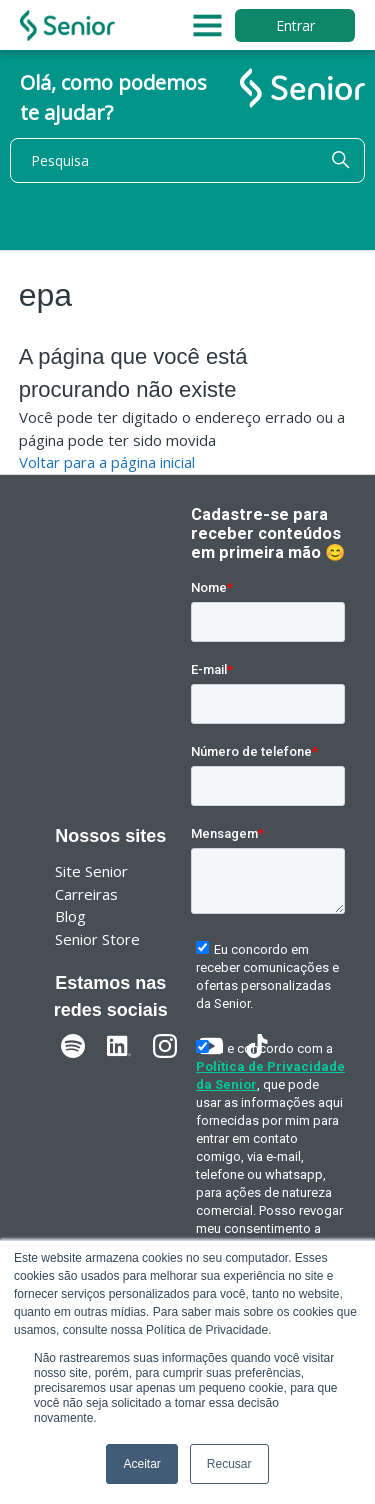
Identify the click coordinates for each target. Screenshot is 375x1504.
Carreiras (86, 894)
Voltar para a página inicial (107, 462)
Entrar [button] (295, 25)
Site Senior (91, 871)
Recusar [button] (229, 1464)
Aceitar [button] (141, 1464)
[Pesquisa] (187, 160)
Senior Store (97, 939)
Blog (70, 916)
